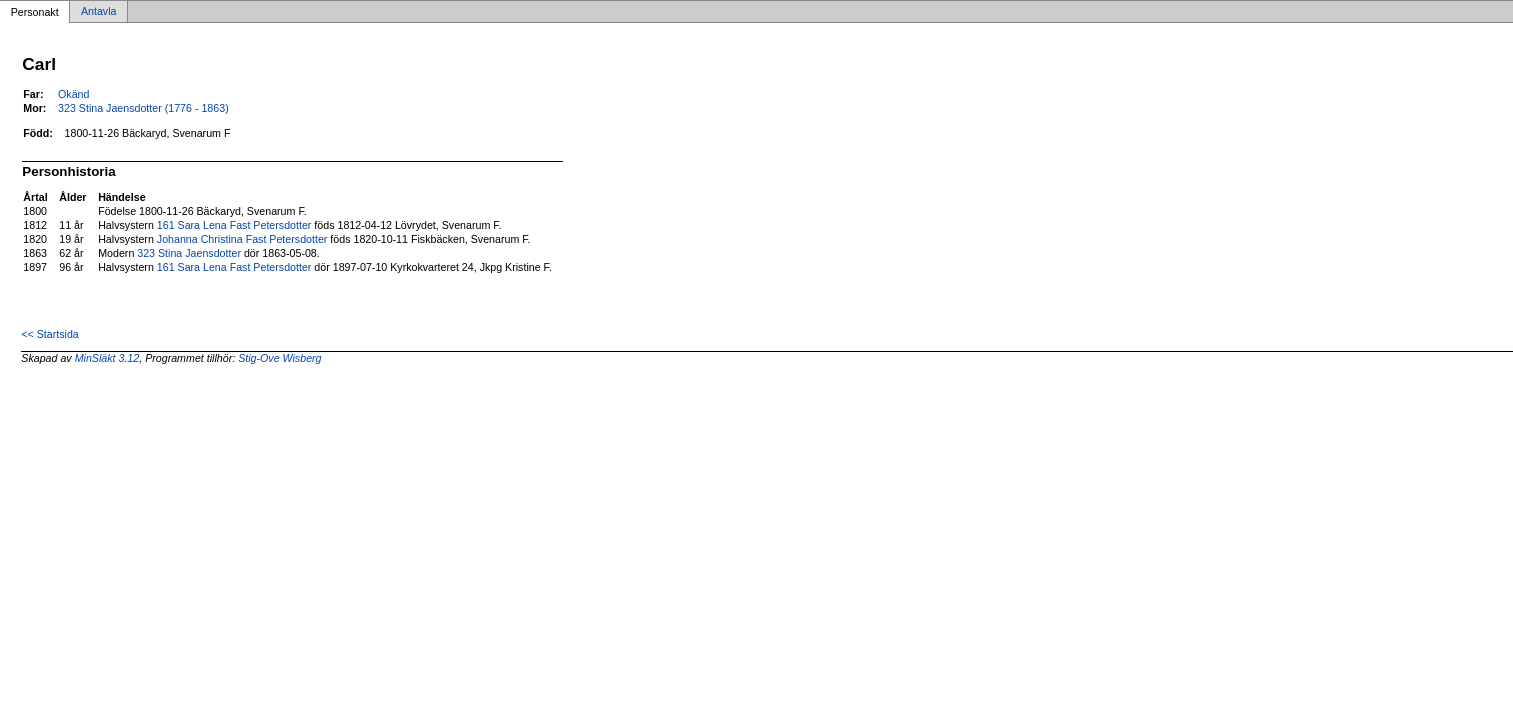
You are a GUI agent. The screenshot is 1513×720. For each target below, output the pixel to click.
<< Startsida (49, 334)
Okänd (73, 94)
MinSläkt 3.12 (107, 358)
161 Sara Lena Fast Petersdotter (234, 225)
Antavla (99, 12)
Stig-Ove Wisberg (279, 358)
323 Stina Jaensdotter (189, 253)
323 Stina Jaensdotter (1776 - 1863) (143, 108)
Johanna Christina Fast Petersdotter (242, 239)
